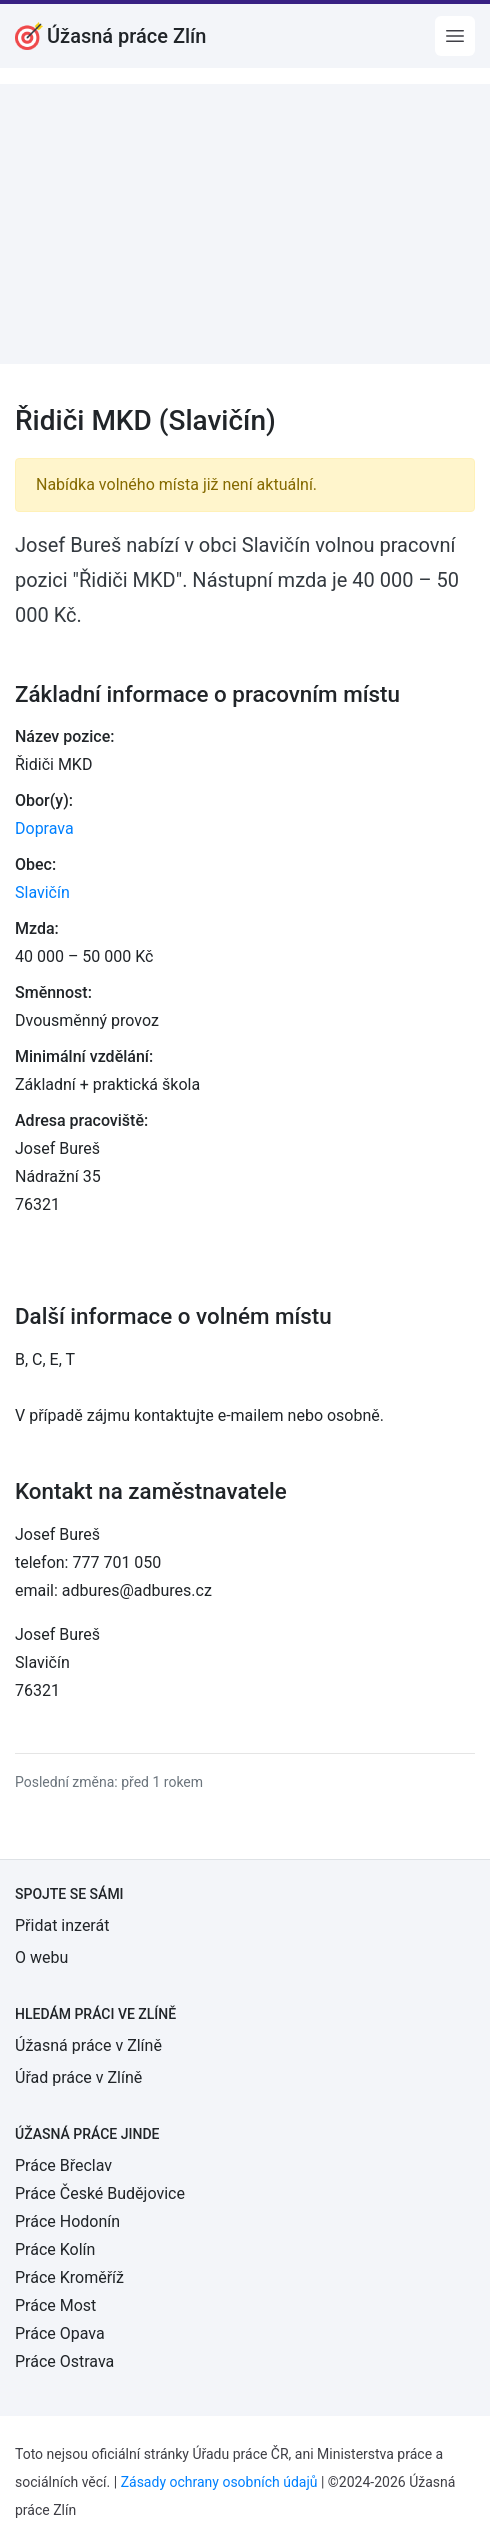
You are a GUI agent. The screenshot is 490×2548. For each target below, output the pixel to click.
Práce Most (55, 2305)
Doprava (44, 828)
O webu (41, 1957)
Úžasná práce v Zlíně (88, 2045)
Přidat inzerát (62, 1925)
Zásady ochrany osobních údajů (219, 2482)
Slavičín (42, 892)
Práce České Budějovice (100, 2193)
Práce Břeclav (63, 2165)
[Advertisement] (245, 224)
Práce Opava (60, 2333)
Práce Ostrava (64, 2361)
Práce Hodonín (67, 2221)
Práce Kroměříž (69, 2277)
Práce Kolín (55, 2249)
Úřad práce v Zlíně (78, 2077)
